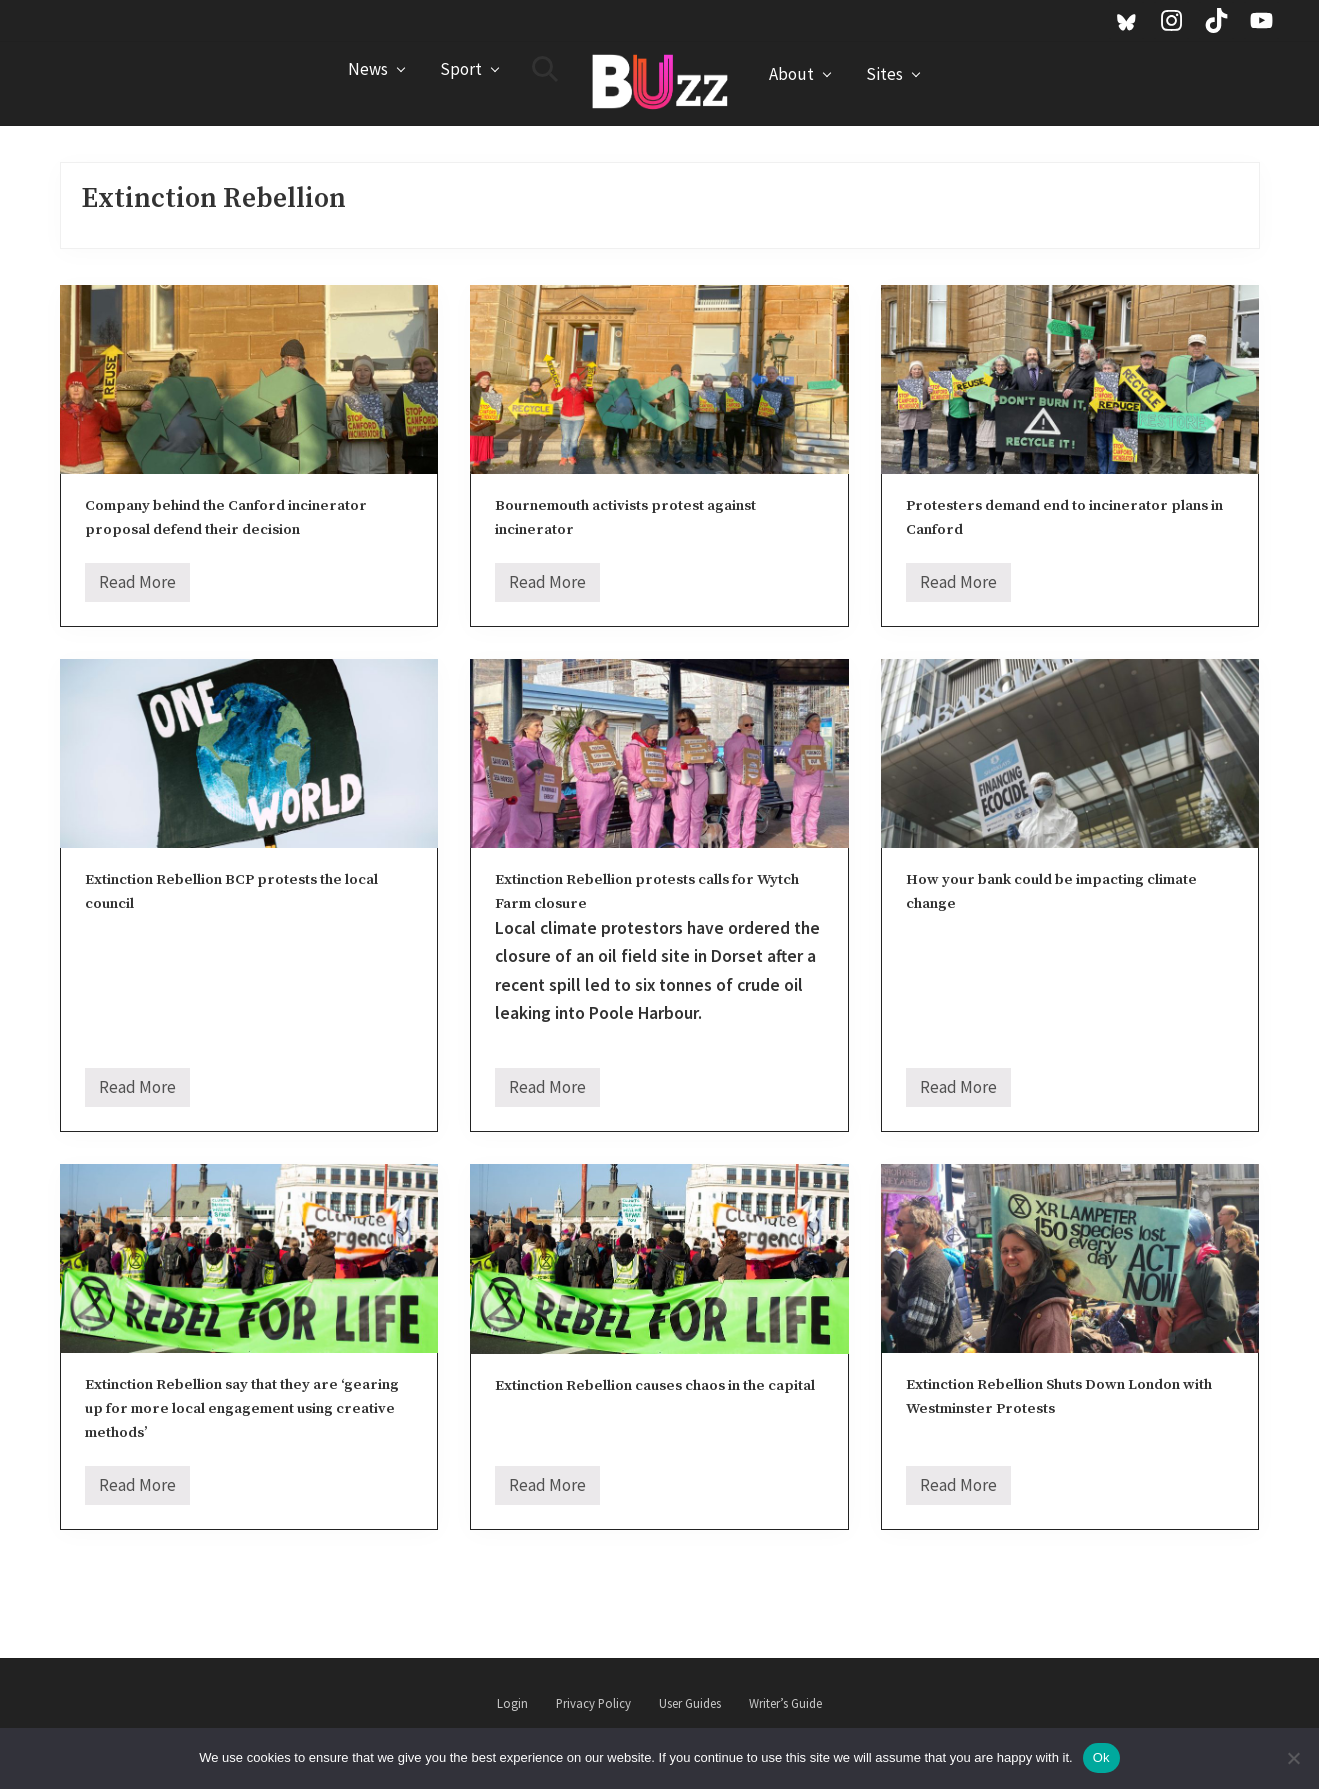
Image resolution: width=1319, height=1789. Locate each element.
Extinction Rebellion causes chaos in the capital (655, 1385)
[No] (1294, 1758)
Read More (137, 586)
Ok (1101, 1757)
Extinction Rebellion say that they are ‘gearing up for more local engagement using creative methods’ (242, 1408)
